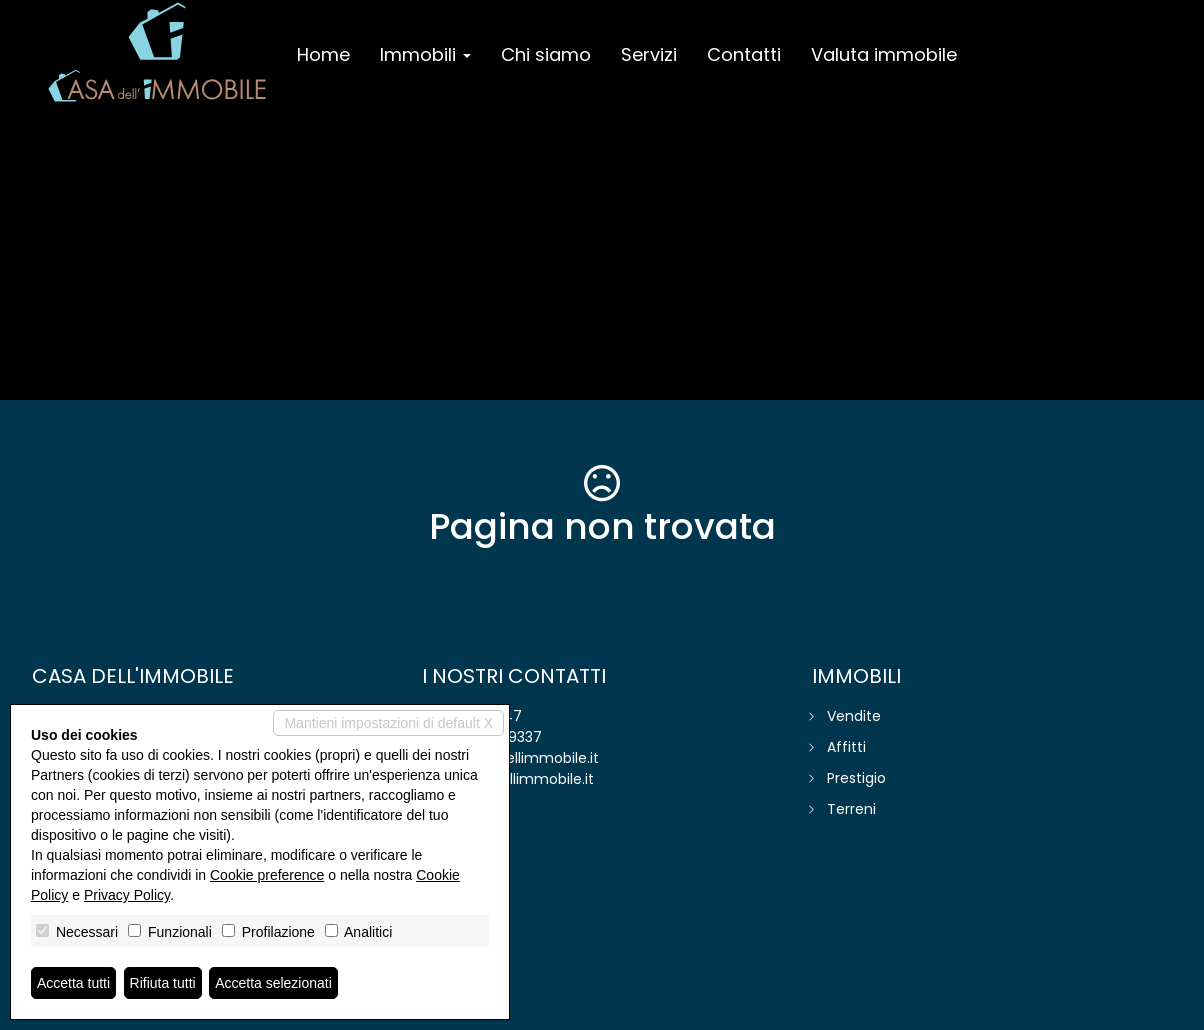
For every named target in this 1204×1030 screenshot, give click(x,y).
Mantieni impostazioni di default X (388, 723)
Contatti (744, 54)
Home (323, 54)
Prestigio (856, 778)
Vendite (854, 716)
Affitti (846, 747)
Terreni (851, 809)
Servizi (649, 54)
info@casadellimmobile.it (510, 758)
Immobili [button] (425, 54)
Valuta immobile (884, 54)
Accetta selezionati (273, 983)
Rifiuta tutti (163, 983)
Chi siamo (546, 54)
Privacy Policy (127, 895)
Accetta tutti (73, 983)
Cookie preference (267, 875)
